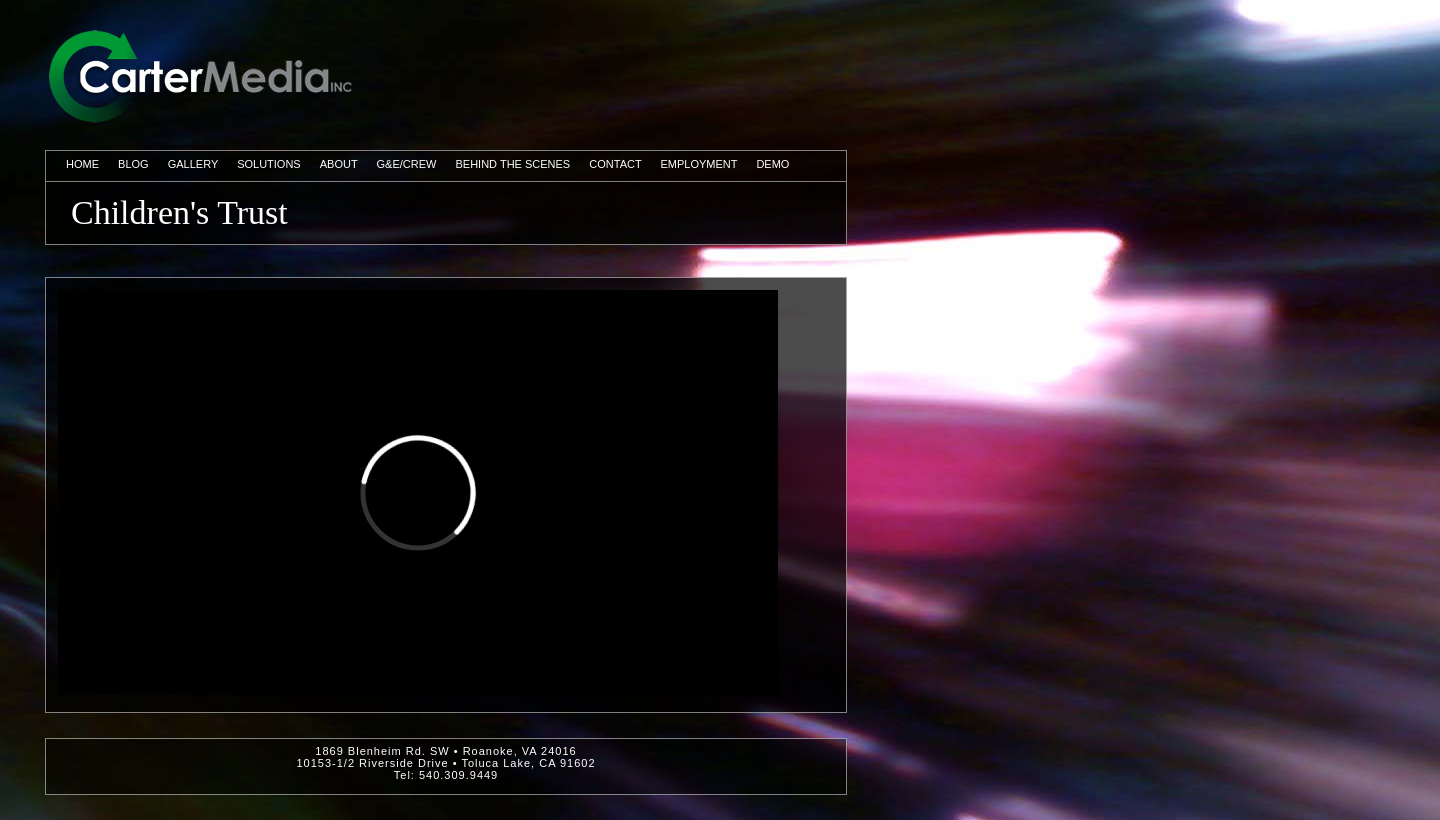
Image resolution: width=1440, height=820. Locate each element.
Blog (133, 164)
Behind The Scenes (513, 164)
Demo (772, 164)
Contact (615, 164)
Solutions (269, 164)
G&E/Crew (407, 164)
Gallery (193, 164)
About (339, 164)
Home (82, 164)
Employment (699, 164)
